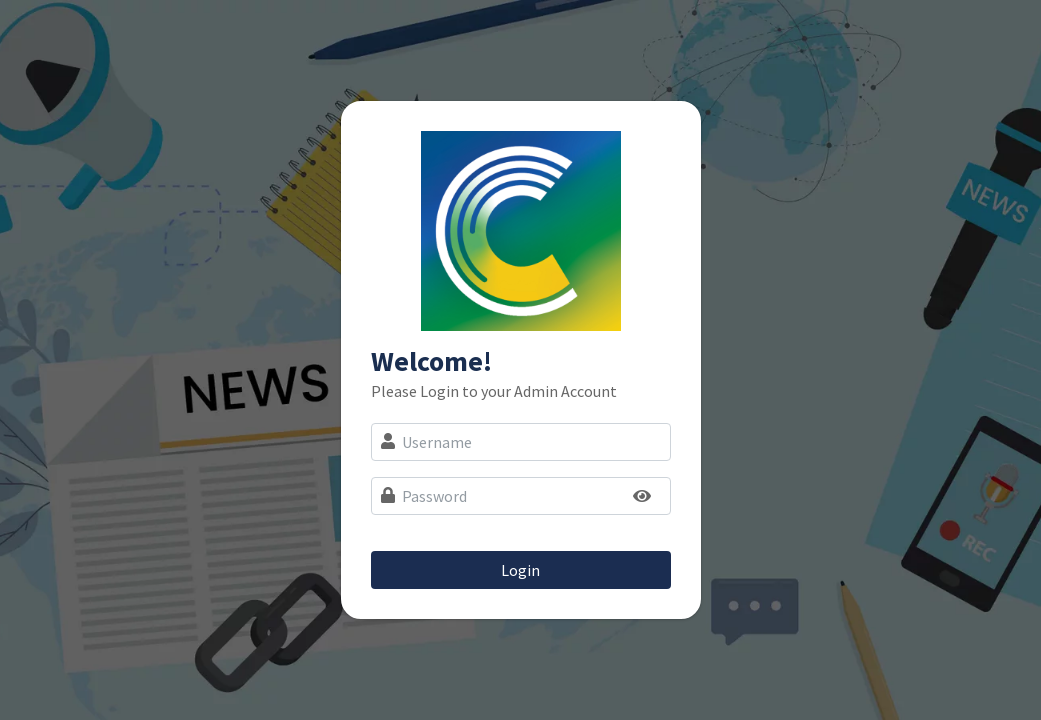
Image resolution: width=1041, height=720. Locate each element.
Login (520, 570)
